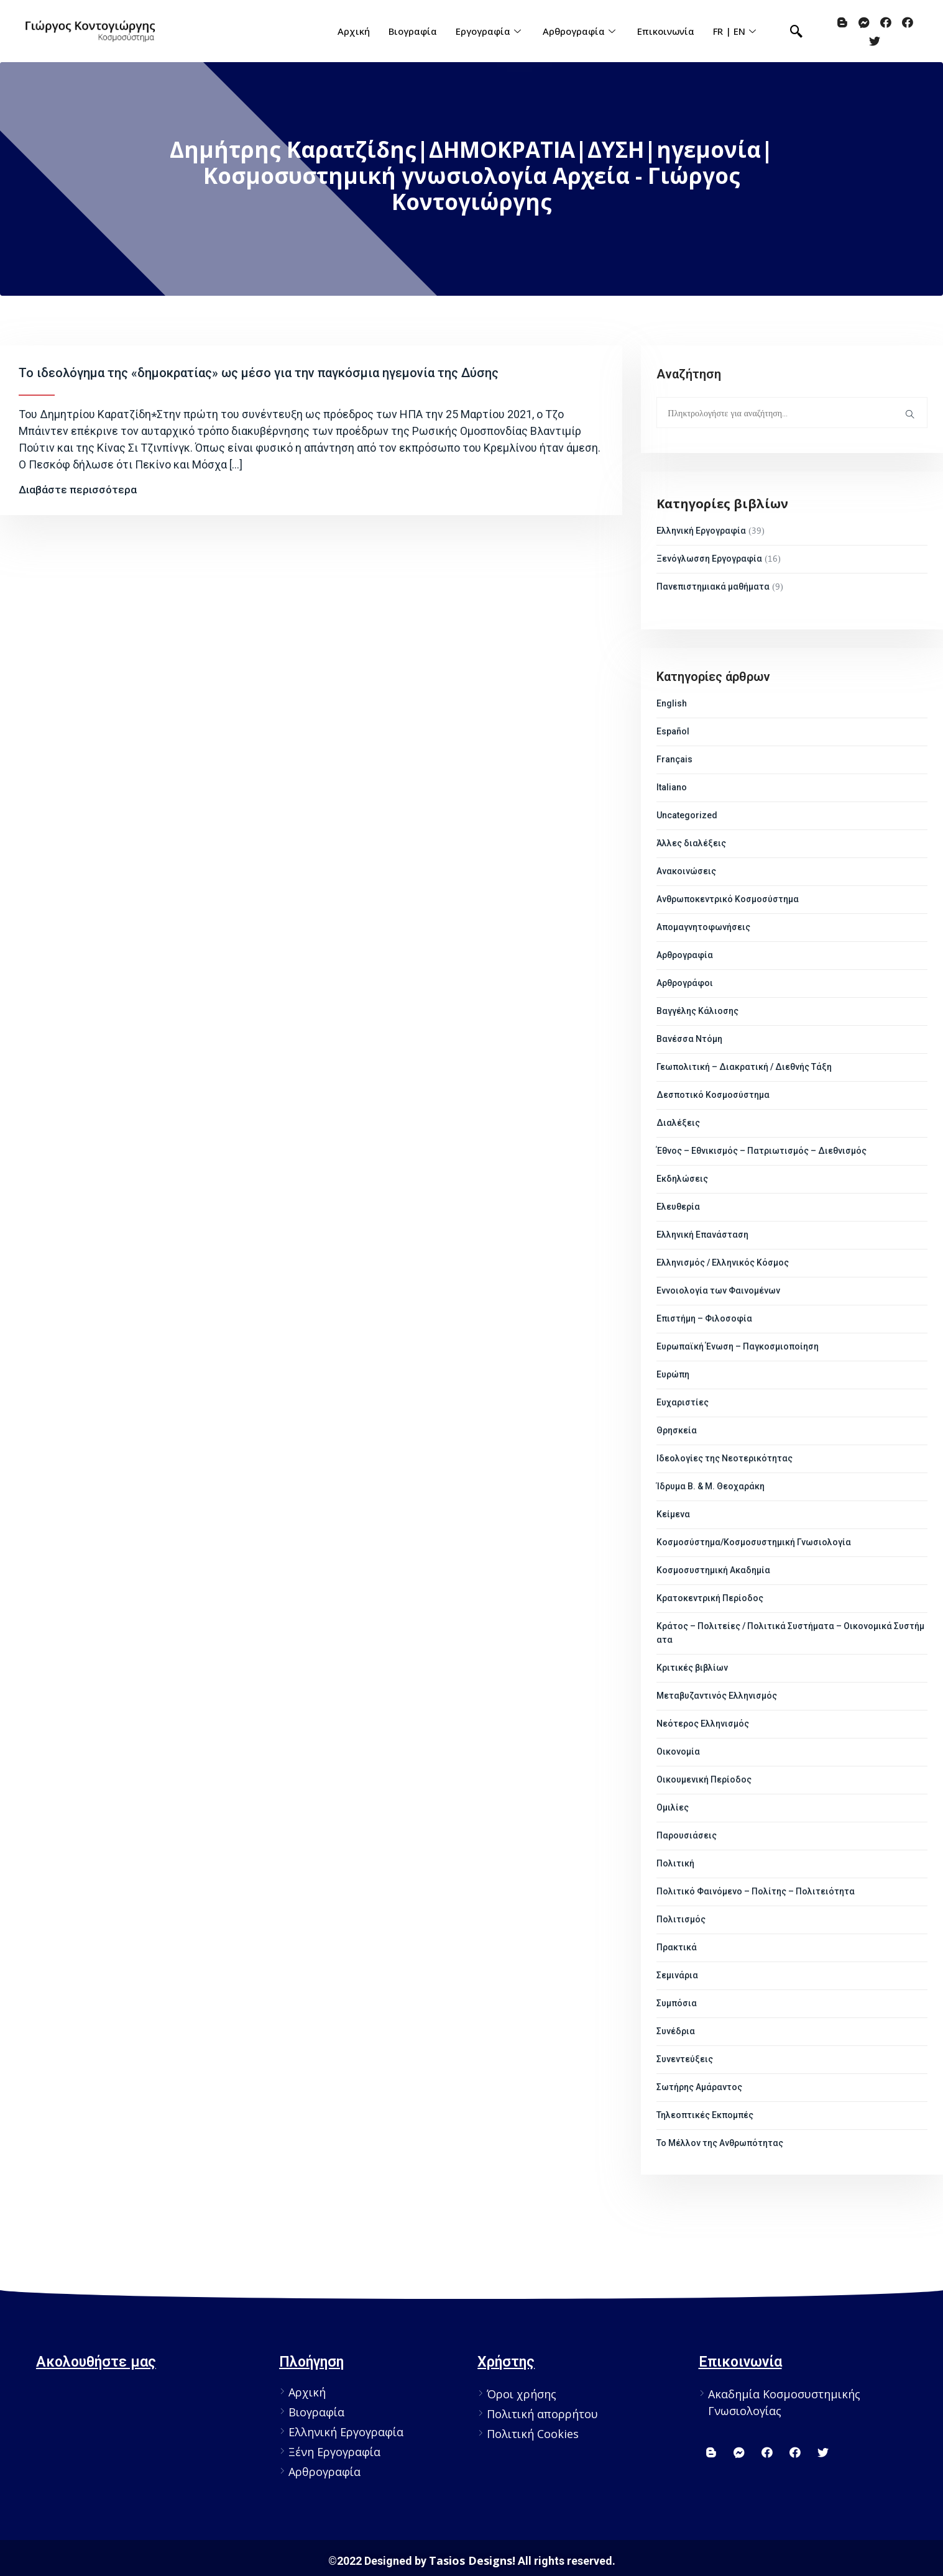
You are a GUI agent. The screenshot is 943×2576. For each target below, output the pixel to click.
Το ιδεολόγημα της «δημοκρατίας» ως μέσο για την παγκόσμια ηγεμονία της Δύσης (259, 372)
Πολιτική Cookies (533, 2433)
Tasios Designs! (472, 2560)
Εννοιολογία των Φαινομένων (718, 1290)
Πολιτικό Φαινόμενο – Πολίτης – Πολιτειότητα (755, 1891)
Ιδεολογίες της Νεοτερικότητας (724, 1458)
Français (674, 759)
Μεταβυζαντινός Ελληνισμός (716, 1696)
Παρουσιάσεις (686, 1835)
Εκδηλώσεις (682, 1179)
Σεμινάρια (677, 1975)
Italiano (671, 787)
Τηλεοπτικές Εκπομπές (704, 2115)
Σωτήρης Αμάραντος (699, 2087)
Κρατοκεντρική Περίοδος (709, 1598)
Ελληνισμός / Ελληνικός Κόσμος (722, 1262)
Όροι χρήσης (521, 2393)
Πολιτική (675, 1863)
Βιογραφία (413, 31)
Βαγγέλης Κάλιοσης (697, 1011)
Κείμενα (673, 1514)
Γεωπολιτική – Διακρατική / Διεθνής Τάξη (744, 1067)
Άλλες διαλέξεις (691, 843)
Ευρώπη (672, 1374)
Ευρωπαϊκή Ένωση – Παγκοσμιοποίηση (737, 1346)
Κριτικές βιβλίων (692, 1668)
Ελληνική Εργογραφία (701, 531)
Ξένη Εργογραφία (334, 2451)
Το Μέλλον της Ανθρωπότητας (719, 2143)
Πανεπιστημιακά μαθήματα (713, 586)
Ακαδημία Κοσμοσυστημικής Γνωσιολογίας (784, 2402)
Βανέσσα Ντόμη (689, 1039)
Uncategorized (686, 815)
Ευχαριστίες (682, 1402)
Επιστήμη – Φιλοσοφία (704, 1318)
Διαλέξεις (678, 1123)
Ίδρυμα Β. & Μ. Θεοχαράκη (710, 1486)
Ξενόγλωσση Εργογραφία (709, 559)
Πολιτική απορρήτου (542, 2413)
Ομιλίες (672, 1807)
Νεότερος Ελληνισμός (702, 1724)
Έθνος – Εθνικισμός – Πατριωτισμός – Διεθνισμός (761, 1151)
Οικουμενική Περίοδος (704, 1779)
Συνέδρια (675, 2031)
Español (672, 731)
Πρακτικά (676, 1947)
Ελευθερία (678, 1207)
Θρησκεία (676, 1430)
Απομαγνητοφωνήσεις (703, 927)
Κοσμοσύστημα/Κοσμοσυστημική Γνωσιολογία (753, 1542)
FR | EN (736, 31)
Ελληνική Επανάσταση (702, 1235)
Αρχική (354, 31)
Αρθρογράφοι (684, 983)
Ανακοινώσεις (686, 871)
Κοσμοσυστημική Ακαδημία (713, 1570)
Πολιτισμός (681, 1919)
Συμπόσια (676, 2003)
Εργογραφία (490, 31)
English (671, 703)
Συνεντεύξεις (684, 2059)
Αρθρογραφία (581, 31)
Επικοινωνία (665, 31)
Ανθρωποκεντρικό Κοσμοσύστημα (727, 899)
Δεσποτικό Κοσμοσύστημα (713, 1095)
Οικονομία (678, 1751)
